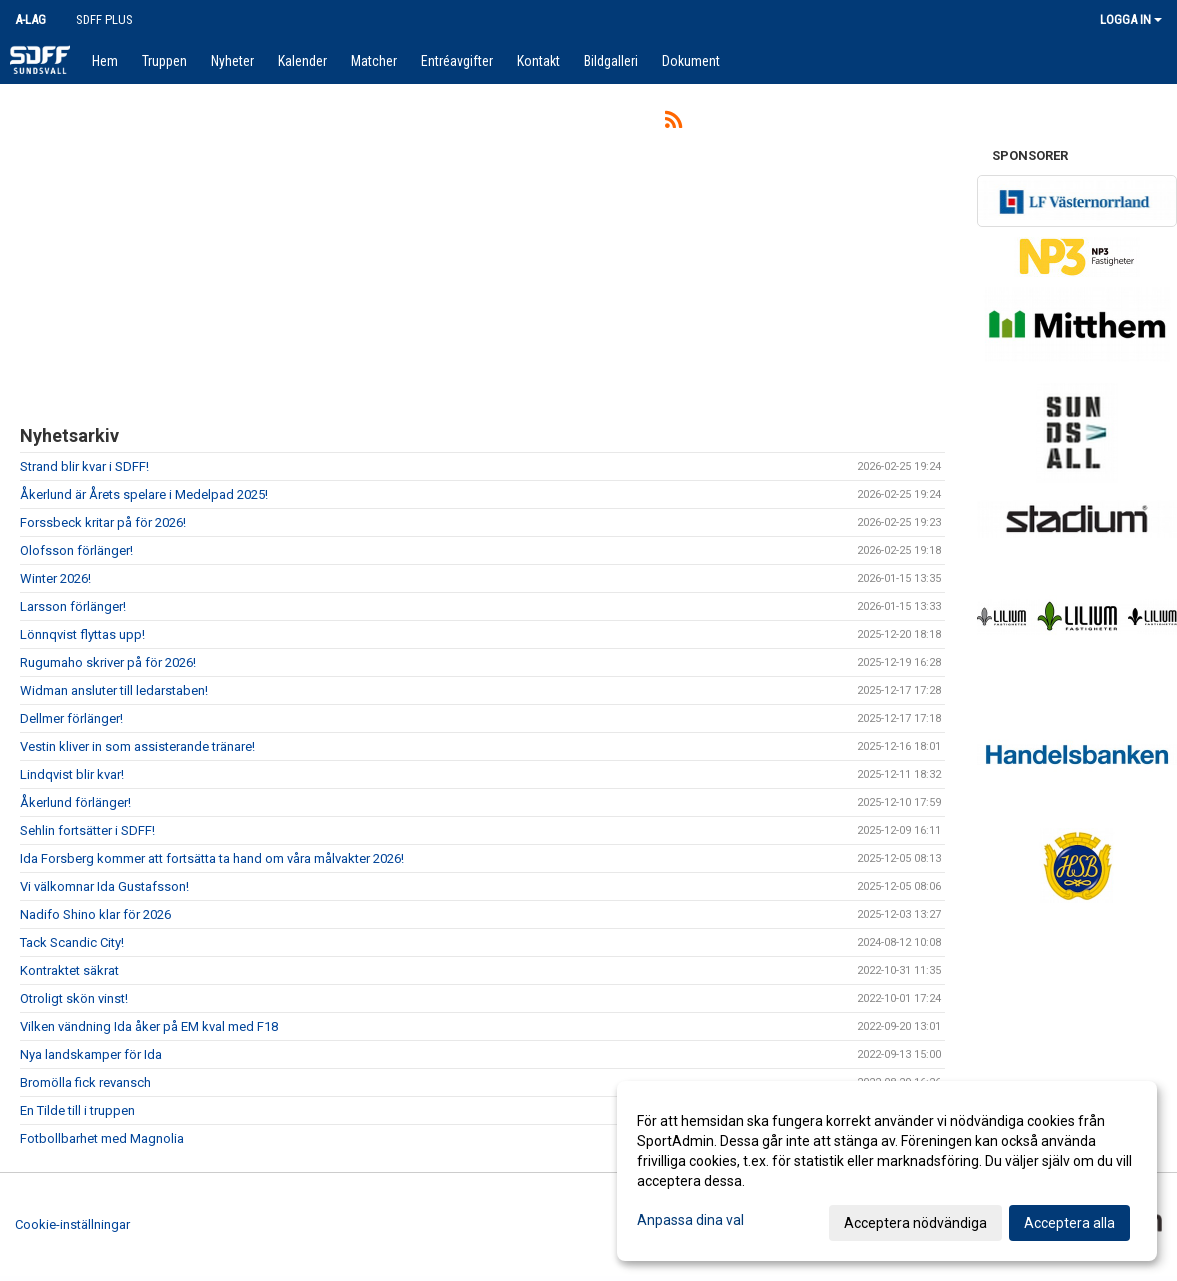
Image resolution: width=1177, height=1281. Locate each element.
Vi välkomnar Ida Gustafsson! (104, 886)
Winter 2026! (55, 578)
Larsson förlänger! (73, 606)
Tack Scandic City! (72, 942)
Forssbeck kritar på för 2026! (103, 522)
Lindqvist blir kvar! (72, 774)
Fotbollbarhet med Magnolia (102, 1138)
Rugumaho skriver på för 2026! (108, 662)
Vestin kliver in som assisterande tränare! (137, 746)
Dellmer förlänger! (71, 718)
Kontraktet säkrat (69, 970)
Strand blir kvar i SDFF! (84, 466)
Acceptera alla (1069, 1223)
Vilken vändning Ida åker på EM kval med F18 (149, 1026)
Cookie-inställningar (72, 1224)
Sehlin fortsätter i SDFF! (87, 830)
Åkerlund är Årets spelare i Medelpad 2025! (144, 494)
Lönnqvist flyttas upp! (82, 634)
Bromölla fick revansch (85, 1082)
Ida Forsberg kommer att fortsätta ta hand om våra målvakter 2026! (212, 858)
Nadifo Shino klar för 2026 (95, 914)
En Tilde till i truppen (77, 1110)
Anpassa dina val (690, 1220)
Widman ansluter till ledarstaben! (114, 690)
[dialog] (887, 1171)
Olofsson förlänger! (76, 550)
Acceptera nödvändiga (915, 1223)
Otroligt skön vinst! (74, 998)
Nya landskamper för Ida (91, 1054)
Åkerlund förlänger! (75, 802)
